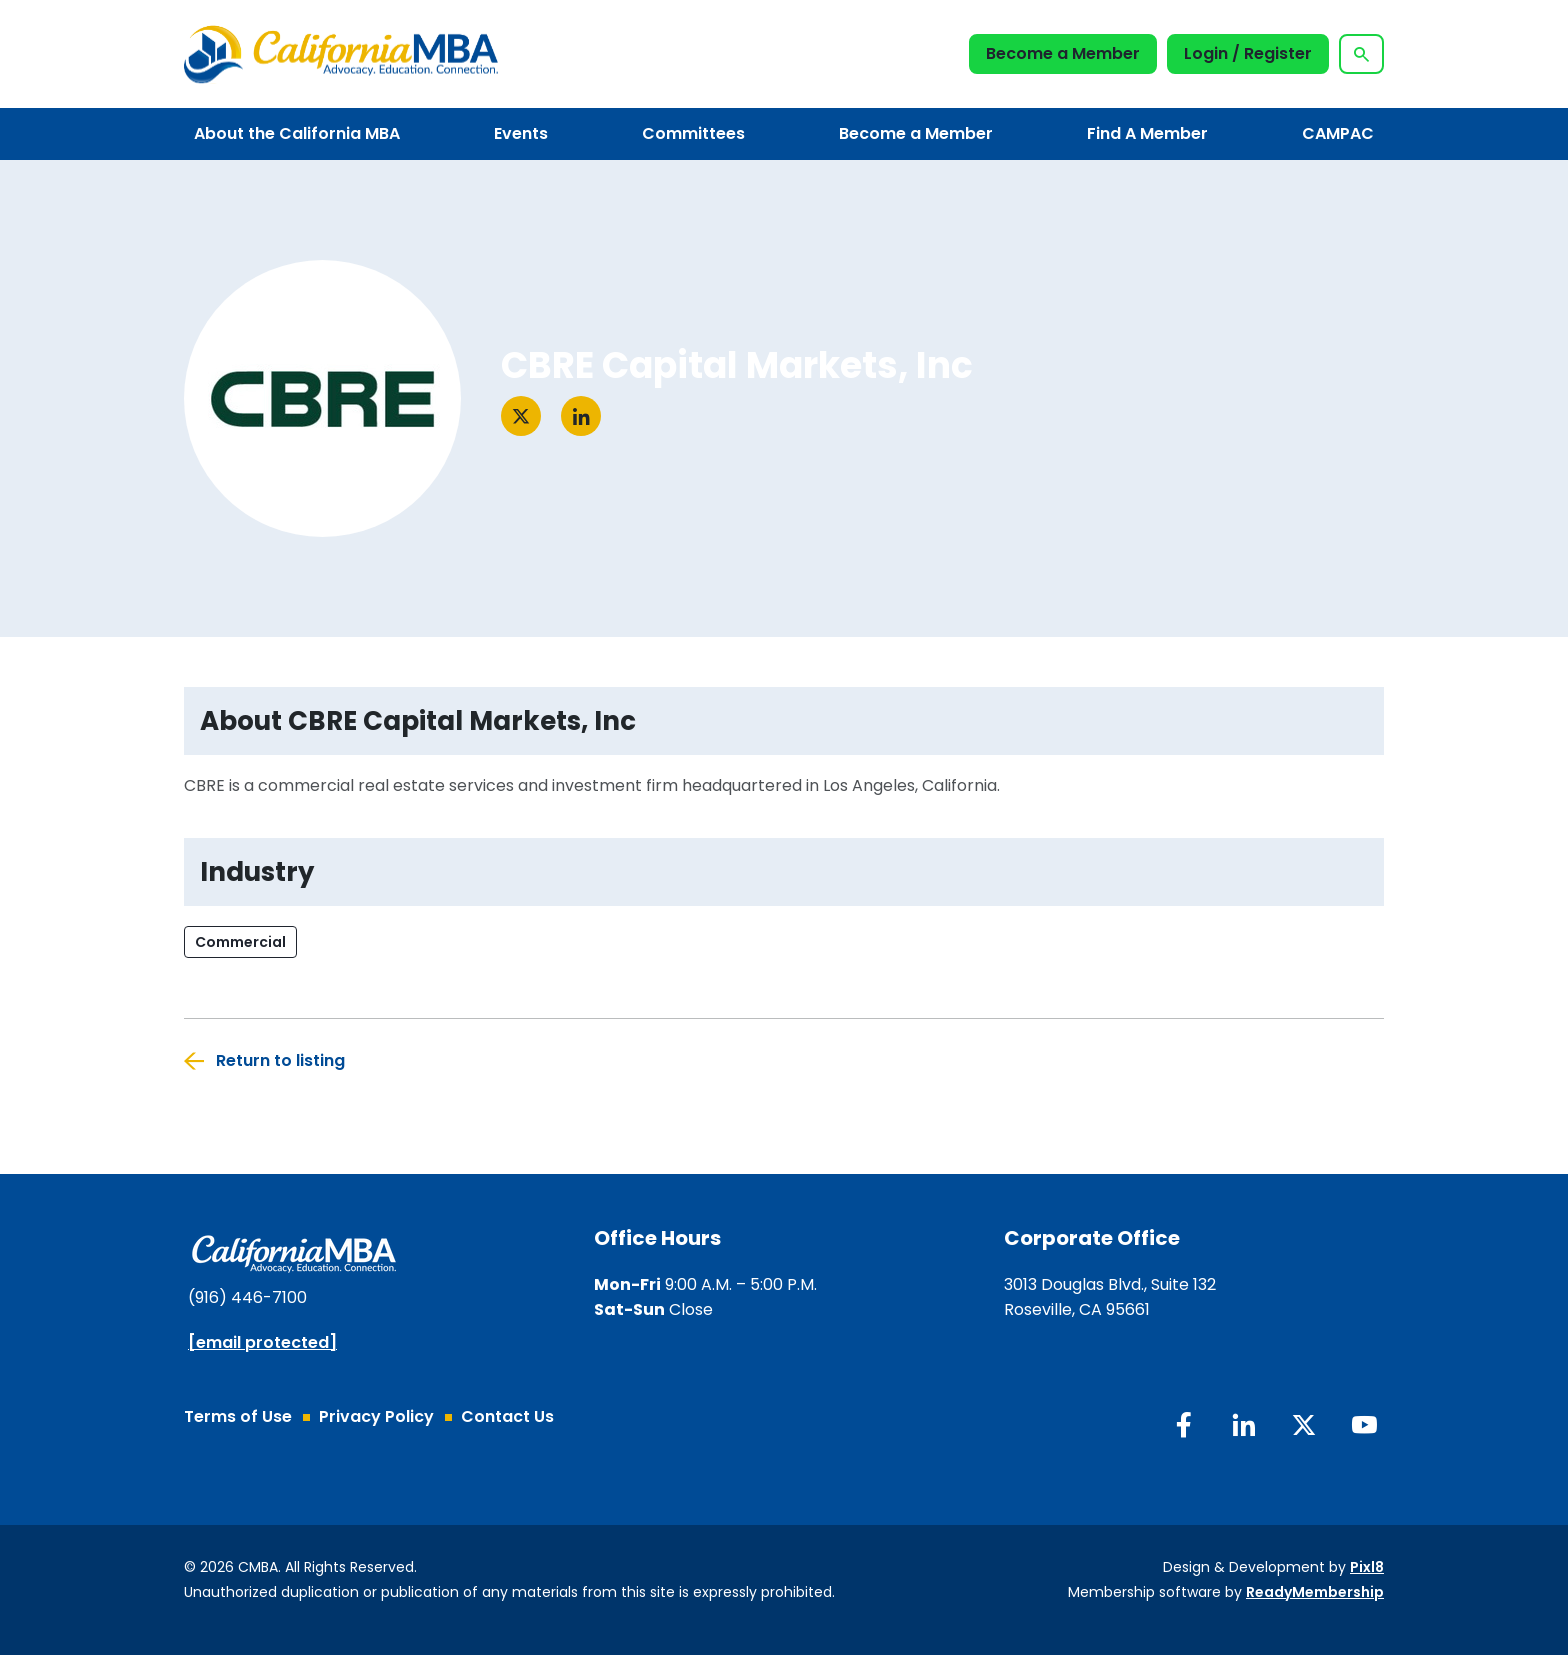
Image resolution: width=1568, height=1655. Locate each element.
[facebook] (1184, 1425)
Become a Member (1063, 53)
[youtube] (1364, 1425)
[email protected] (262, 1342)
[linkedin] (1244, 1425)
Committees (693, 133)
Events (521, 133)
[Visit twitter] (521, 416)
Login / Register (1248, 53)
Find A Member (1147, 133)
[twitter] (1304, 1425)
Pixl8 (1367, 1567)
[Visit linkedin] (581, 416)
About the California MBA (297, 133)
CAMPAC (1338, 133)
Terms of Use (238, 1416)
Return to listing (280, 1060)
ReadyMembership (1315, 1592)
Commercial (240, 942)
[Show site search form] (1361, 54)
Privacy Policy (376, 1416)
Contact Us (507, 1416)
